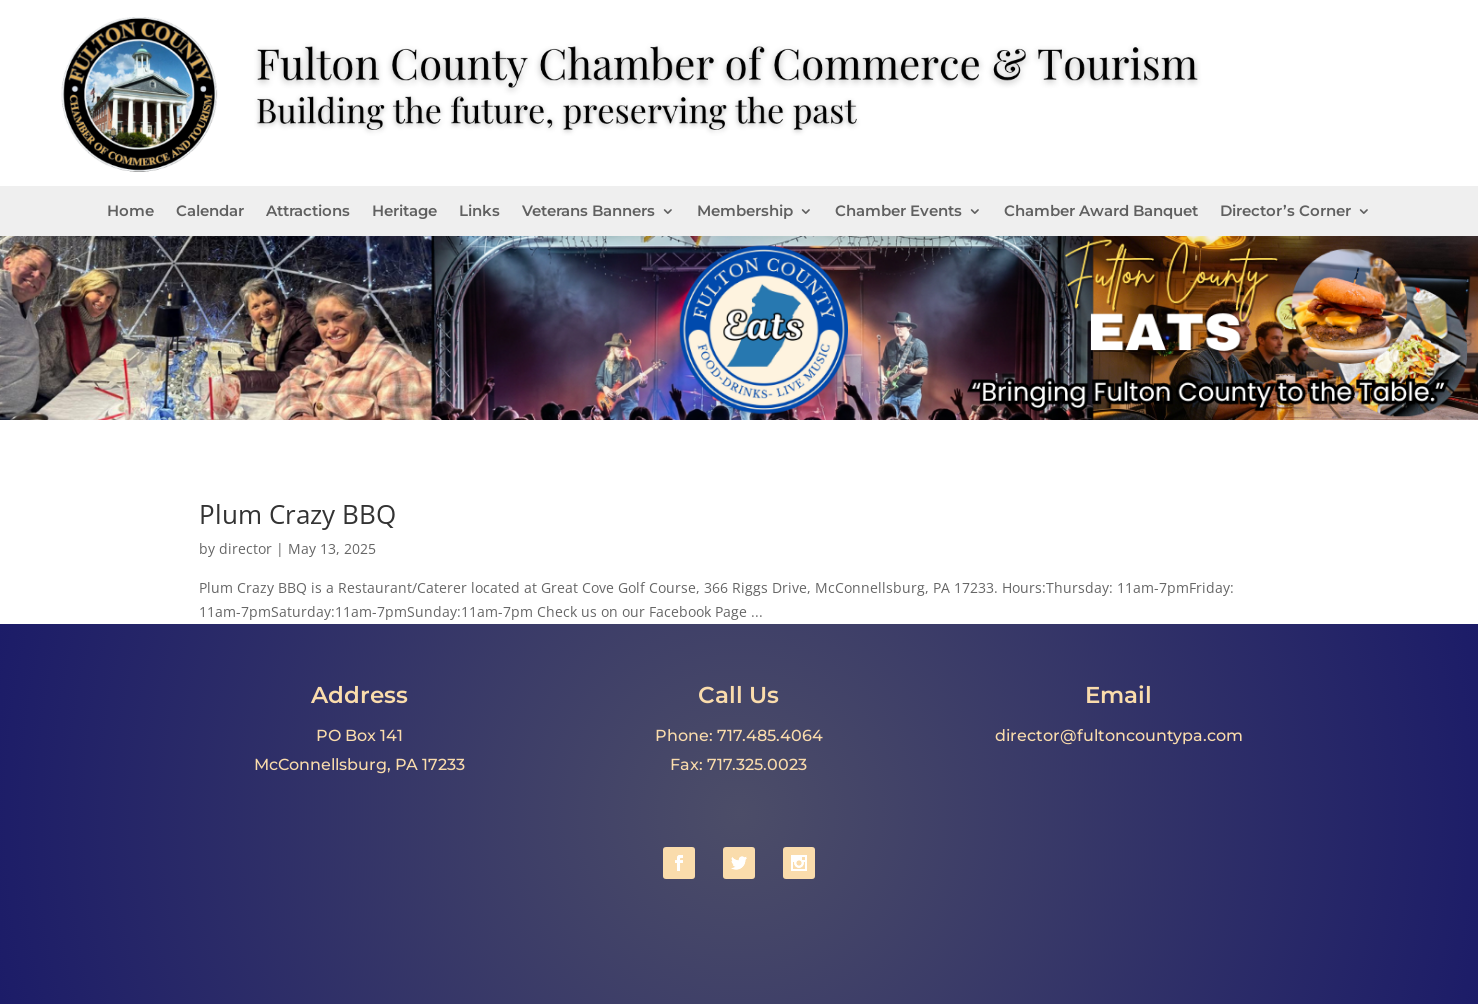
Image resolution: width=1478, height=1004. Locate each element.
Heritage (404, 212)
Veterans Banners (588, 212)
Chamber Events (898, 212)
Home (130, 212)
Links (479, 212)
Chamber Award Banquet (1101, 212)
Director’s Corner (1285, 212)
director (245, 548)
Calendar (210, 212)
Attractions (308, 212)
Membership (745, 212)
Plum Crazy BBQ (297, 514)
